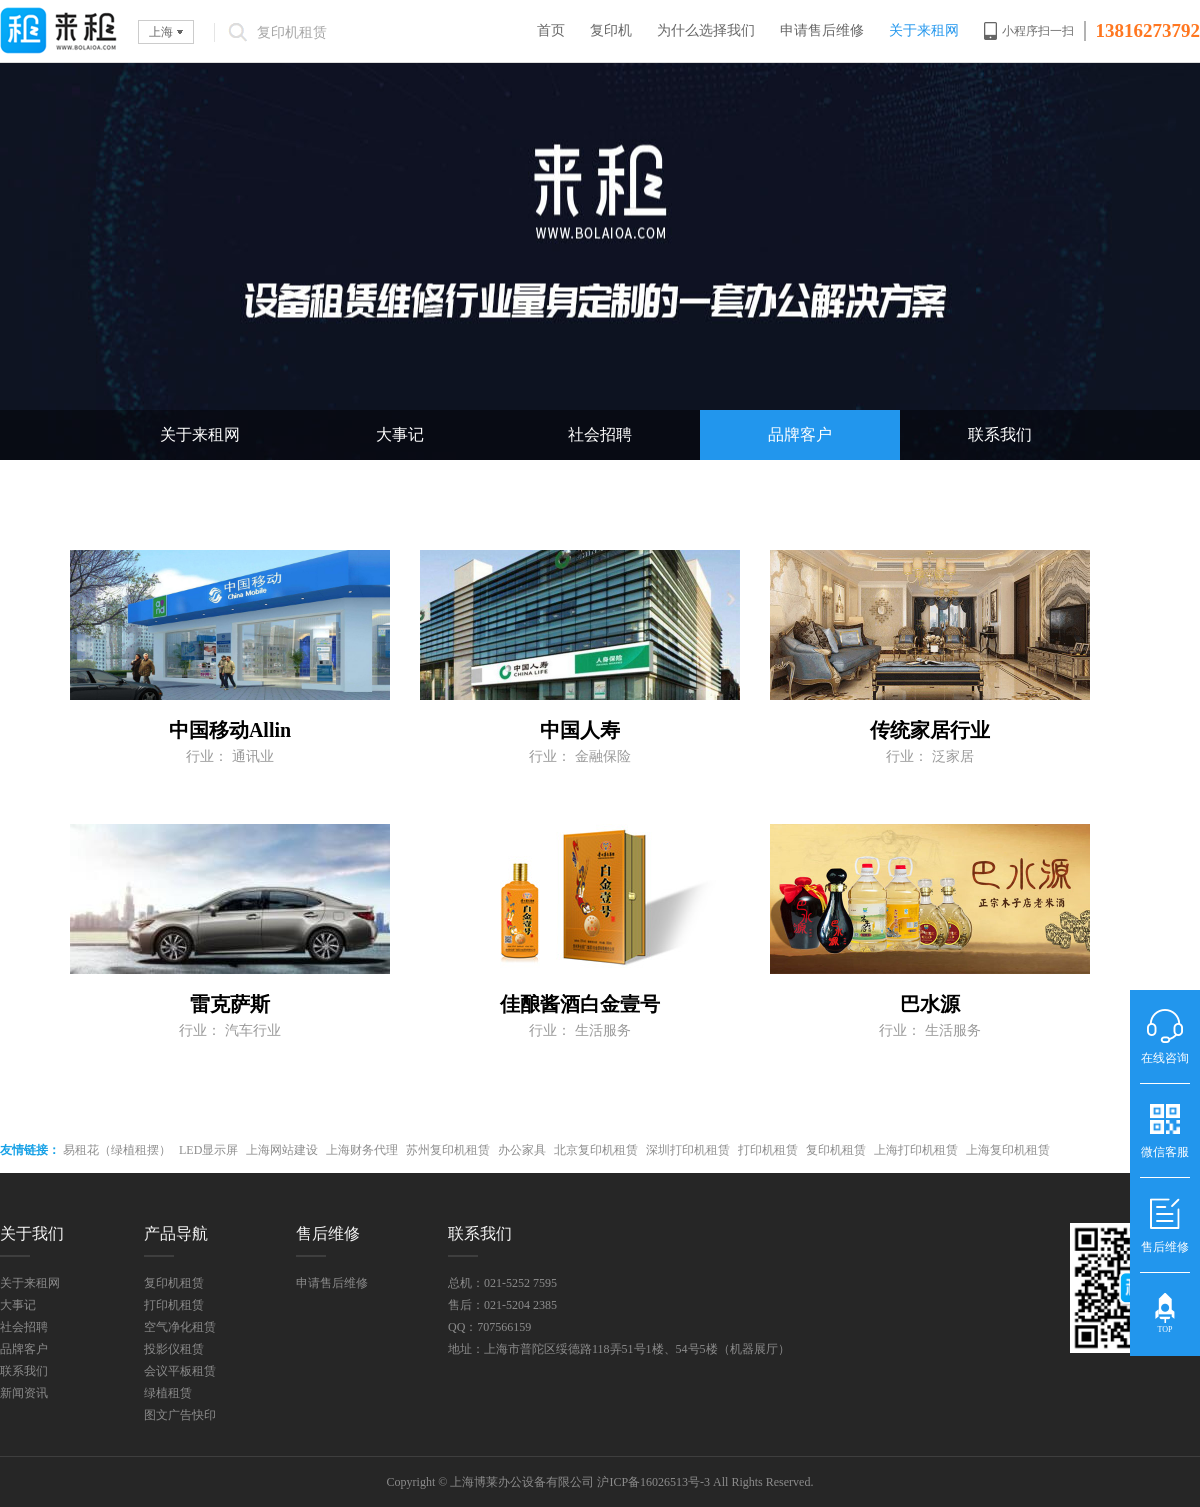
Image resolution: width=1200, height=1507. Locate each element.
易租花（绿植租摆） (117, 1150)
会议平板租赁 (180, 1371)
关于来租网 (924, 30)
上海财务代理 (362, 1150)
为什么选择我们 (706, 30)
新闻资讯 (24, 1393)
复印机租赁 (836, 1150)
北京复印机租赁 (596, 1150)
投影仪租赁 (174, 1349)
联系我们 (1000, 434)
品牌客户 (800, 434)
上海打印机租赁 (916, 1150)
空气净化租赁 (180, 1327)
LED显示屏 (208, 1150)
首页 (551, 30)
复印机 (611, 30)
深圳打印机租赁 (688, 1150)
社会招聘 (600, 434)
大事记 (400, 434)
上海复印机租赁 (1008, 1150)
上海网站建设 (282, 1150)
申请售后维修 (822, 30)
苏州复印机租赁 (448, 1150)
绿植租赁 (168, 1393)
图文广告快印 (180, 1415)
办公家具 (522, 1150)
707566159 (504, 1327)
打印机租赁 (768, 1150)
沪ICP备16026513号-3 (653, 1482)
